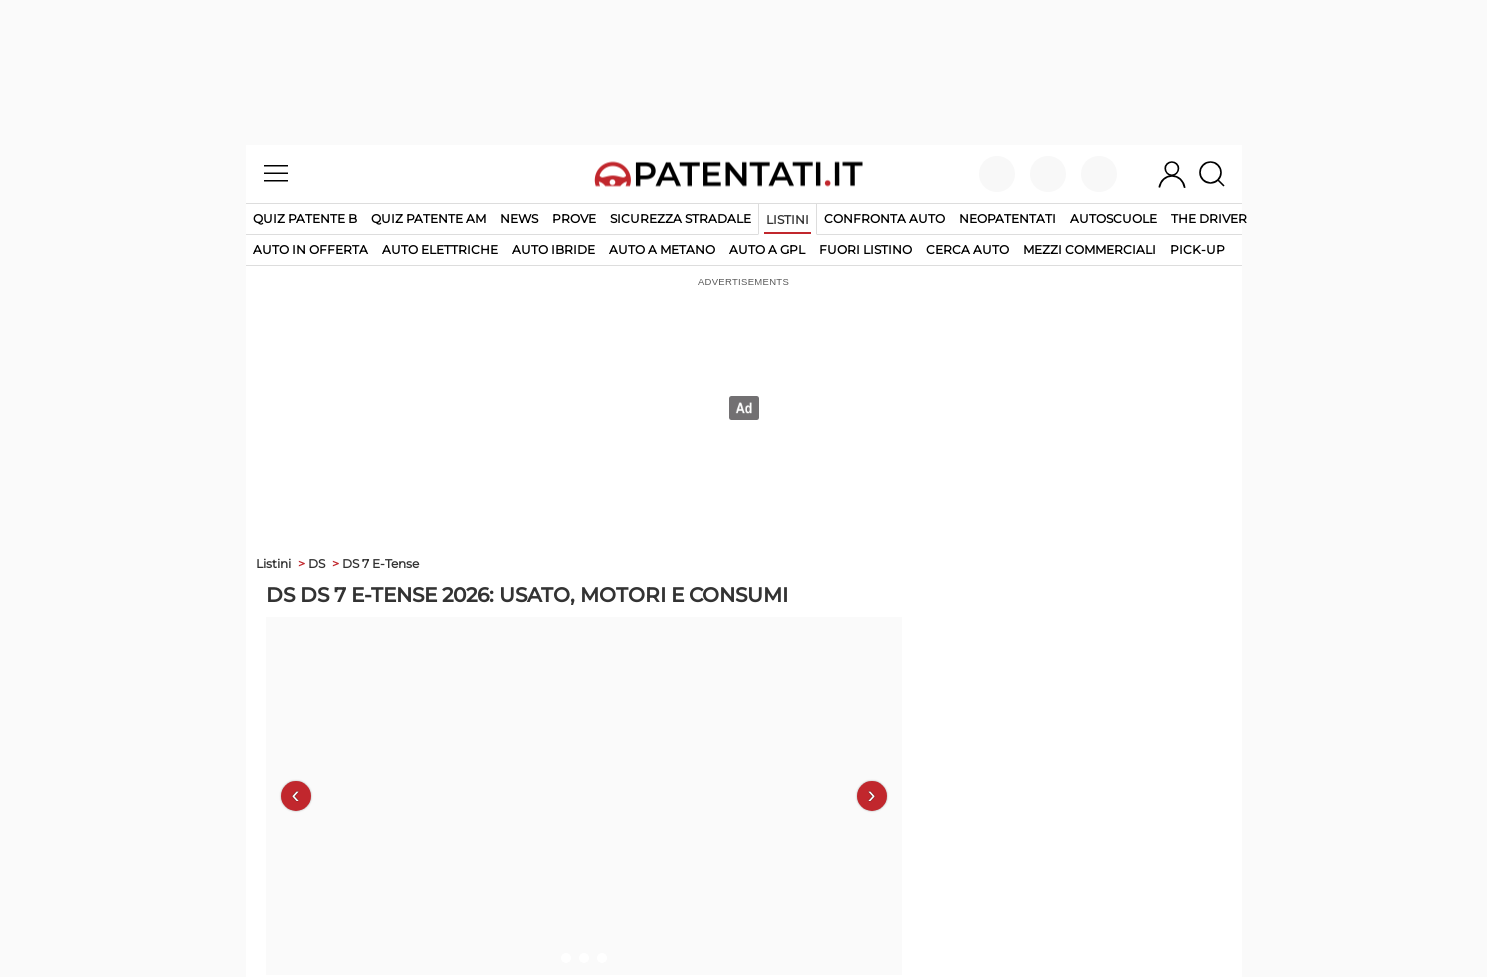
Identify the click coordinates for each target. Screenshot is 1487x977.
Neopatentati (1007, 218)
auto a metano (662, 249)
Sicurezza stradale (680, 218)
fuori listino (865, 249)
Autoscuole (1113, 218)
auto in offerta (310, 249)
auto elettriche (440, 249)
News (519, 218)
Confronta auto (884, 218)
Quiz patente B (305, 218)
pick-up (1197, 249)
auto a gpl (767, 249)
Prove (574, 218)
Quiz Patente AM (428, 218)
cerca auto (967, 249)
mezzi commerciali (1089, 249)
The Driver (1209, 218)
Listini (787, 219)
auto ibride (553, 249)
